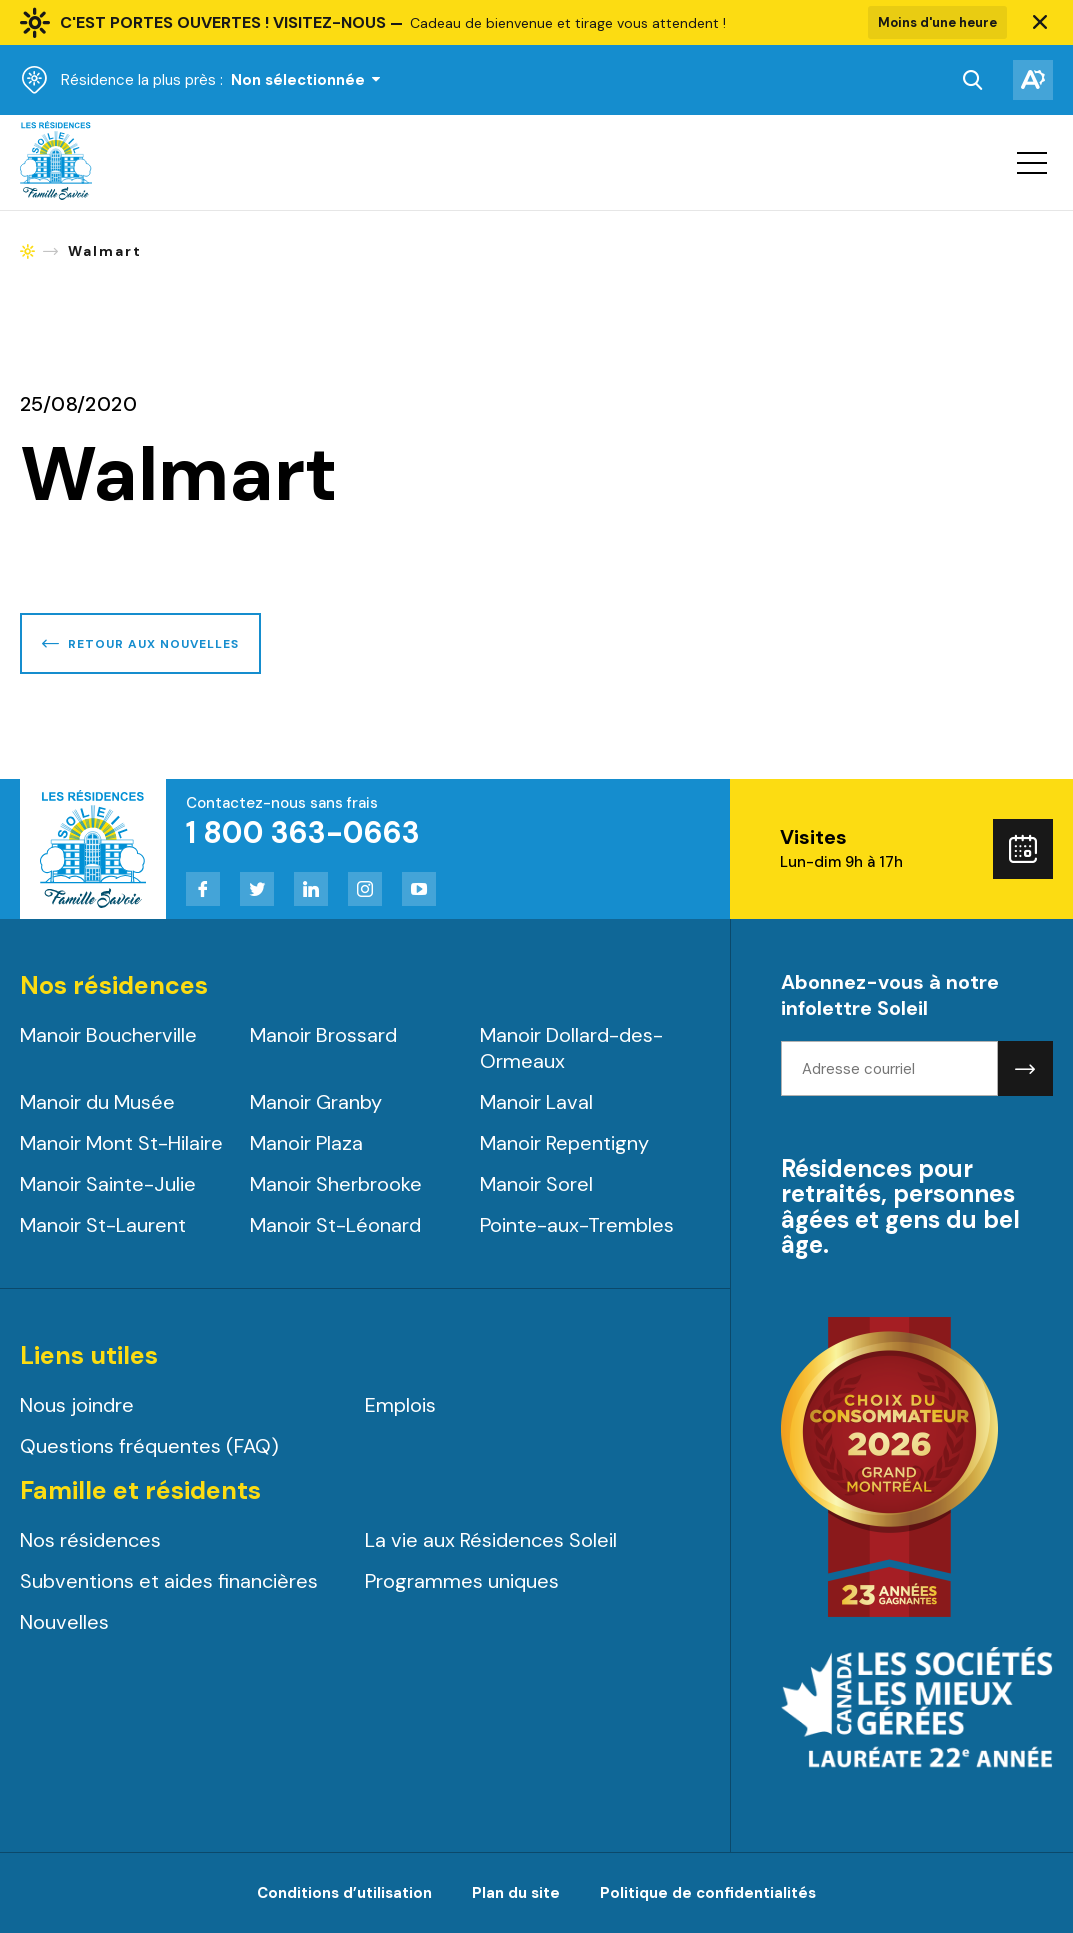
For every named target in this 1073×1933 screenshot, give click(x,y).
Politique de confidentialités (708, 1893)
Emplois (400, 1405)
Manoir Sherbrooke (336, 1184)
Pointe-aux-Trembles (577, 1225)
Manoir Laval (536, 1102)
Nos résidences (90, 1540)
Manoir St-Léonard (335, 1225)
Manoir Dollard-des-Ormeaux (571, 1048)
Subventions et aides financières (169, 1581)
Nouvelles (64, 1622)
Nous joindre (77, 1405)
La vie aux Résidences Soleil (491, 1540)
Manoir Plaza (306, 1143)
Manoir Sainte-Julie (108, 1184)
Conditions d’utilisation (344, 1893)
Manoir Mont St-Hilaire (121, 1143)
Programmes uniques (462, 1581)
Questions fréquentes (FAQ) (149, 1446)
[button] (1040, 23)
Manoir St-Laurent (103, 1225)
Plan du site (516, 1893)
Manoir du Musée (97, 1102)
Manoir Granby (316, 1102)
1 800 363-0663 (303, 832)
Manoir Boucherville (108, 1035)
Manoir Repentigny (564, 1143)
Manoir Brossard (323, 1035)
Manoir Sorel (536, 1184)
